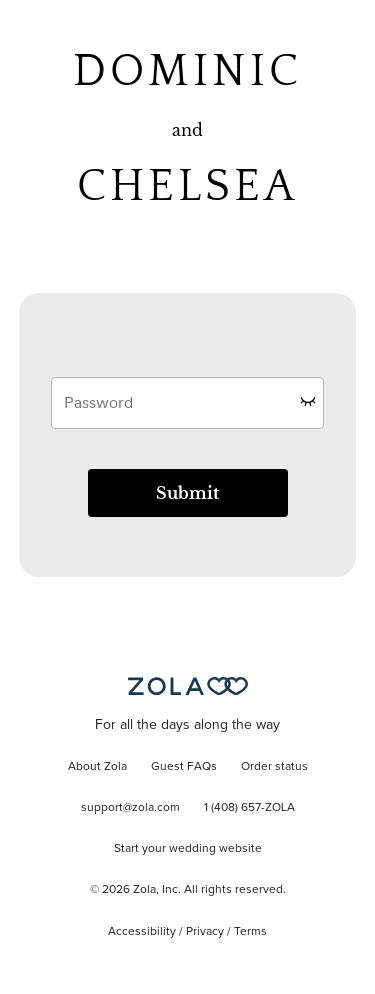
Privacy (205, 932)
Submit (187, 493)
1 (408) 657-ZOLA (249, 808)
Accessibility (142, 932)
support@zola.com (130, 808)
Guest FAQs (184, 767)
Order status (274, 767)
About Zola (97, 767)
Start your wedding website (188, 849)
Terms (250, 932)
